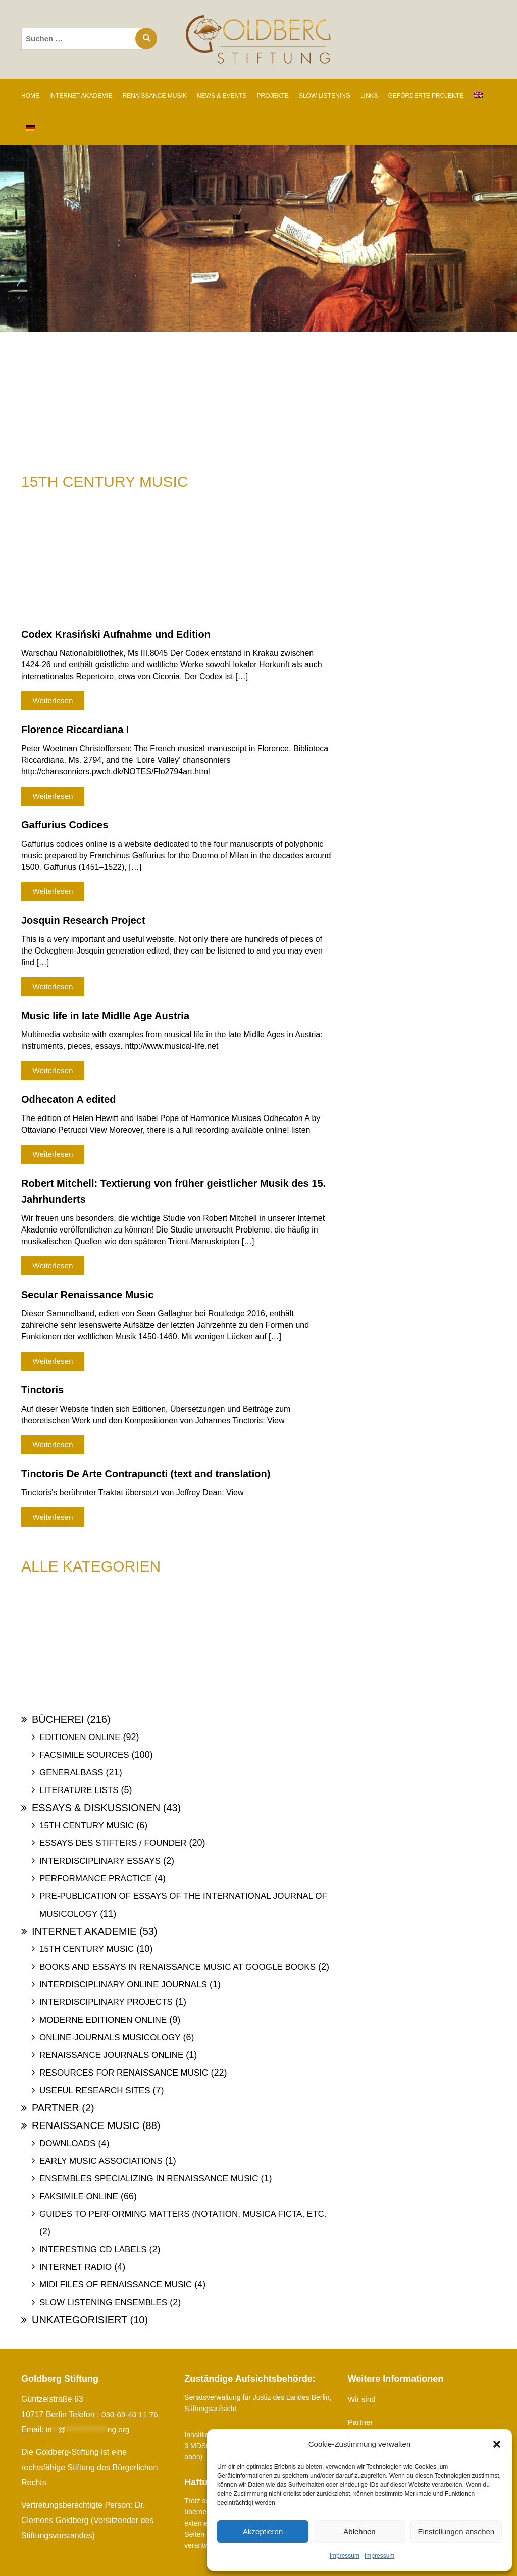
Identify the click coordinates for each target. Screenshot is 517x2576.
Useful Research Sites (94, 2090)
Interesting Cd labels (93, 2249)
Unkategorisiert (79, 2319)
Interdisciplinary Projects (106, 2002)
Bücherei (58, 1719)
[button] (497, 2444)
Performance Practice (95, 1878)
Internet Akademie (84, 1931)
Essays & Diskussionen (96, 1807)
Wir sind (362, 2399)
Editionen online (80, 1737)
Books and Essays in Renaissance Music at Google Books (177, 1967)
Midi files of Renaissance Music (115, 2284)
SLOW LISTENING (324, 95)
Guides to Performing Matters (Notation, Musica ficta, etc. (183, 2214)
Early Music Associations (101, 2161)
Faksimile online (78, 2196)
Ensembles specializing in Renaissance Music (148, 2178)
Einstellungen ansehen (456, 2531)
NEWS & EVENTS (222, 95)
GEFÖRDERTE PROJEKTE (426, 95)
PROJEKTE (273, 95)
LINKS (369, 95)
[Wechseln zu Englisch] (478, 95)
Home (30, 95)
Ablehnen (359, 2531)
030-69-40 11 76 (131, 2414)
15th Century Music (86, 1825)
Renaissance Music (85, 2125)
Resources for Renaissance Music (123, 2073)
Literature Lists (79, 1790)
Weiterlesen (52, 700)
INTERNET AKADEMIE (80, 95)
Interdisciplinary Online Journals (123, 1984)
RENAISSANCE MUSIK (154, 95)
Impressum (344, 2555)
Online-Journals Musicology (110, 2037)
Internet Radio (75, 2267)
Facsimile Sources (84, 1755)
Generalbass (71, 1772)
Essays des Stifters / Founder (113, 1843)
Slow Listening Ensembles (103, 2302)
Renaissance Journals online (111, 2055)
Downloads (67, 2143)
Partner (55, 2107)
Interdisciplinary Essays (100, 1861)
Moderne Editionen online (103, 2020)
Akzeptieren (263, 2531)
